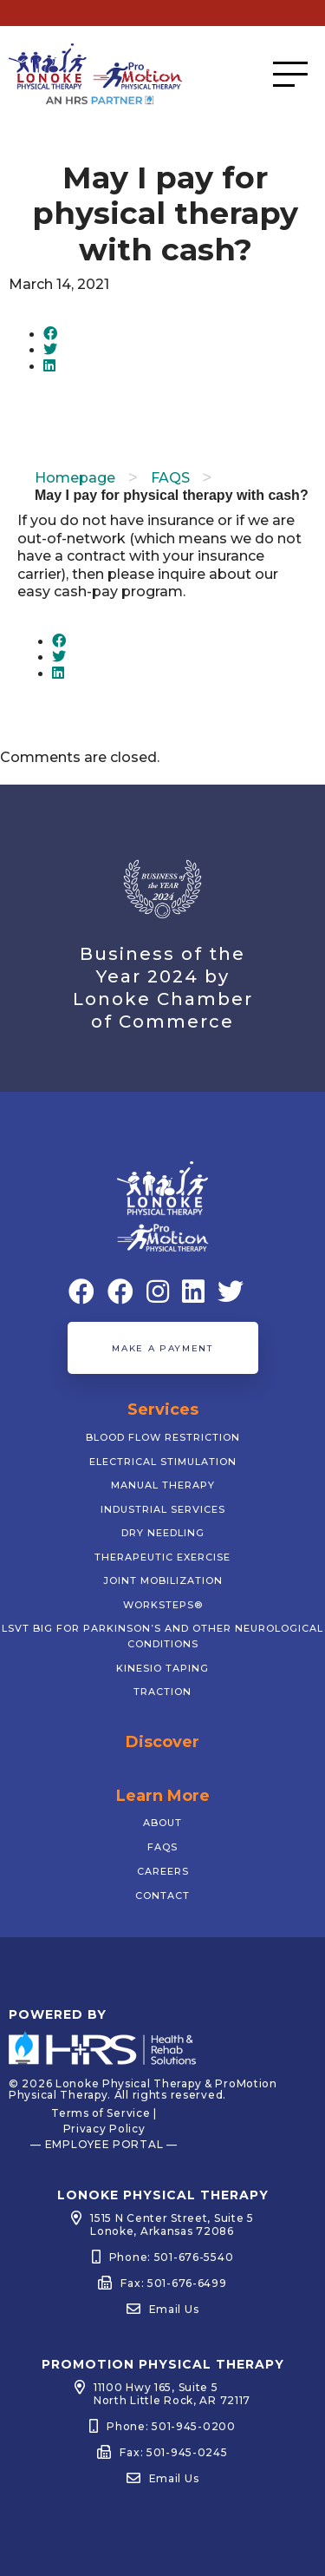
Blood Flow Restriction (163, 1437)
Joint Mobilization (163, 1580)
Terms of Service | (104, 2112)
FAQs (162, 1847)
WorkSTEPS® (163, 1605)
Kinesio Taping (162, 1668)
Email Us (174, 2309)
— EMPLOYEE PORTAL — (104, 2144)
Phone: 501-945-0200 (171, 2426)
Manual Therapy (163, 1485)
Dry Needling (163, 1533)
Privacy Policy (104, 2128)
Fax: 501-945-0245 (173, 2452)
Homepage (75, 478)
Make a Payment (162, 1348)
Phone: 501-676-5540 (171, 2257)
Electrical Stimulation (163, 1462)
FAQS (170, 478)
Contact (162, 1895)
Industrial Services (163, 1509)
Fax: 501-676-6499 (173, 2283)
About (162, 1823)
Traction (162, 1692)
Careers (163, 1871)
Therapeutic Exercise (162, 1557)
